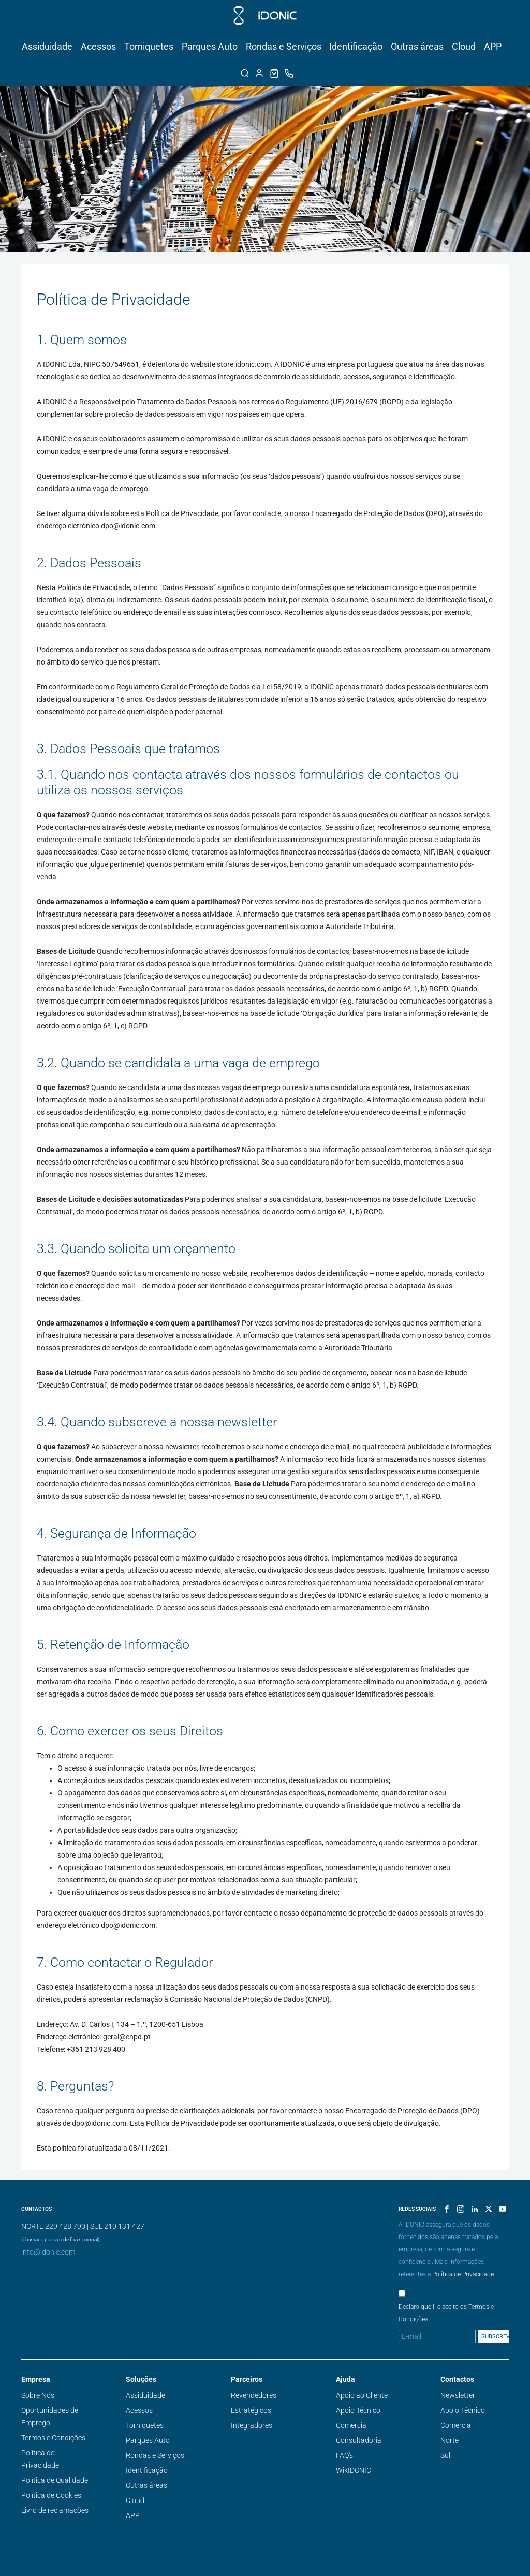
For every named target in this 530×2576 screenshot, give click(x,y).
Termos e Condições (53, 2438)
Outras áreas (417, 46)
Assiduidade (47, 46)
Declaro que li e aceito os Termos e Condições (446, 2313)
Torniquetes (148, 46)
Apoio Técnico (358, 2410)
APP (493, 46)
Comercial (352, 2425)
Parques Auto (210, 46)
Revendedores (253, 2395)
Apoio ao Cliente (362, 2395)
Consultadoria (358, 2440)
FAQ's (344, 2455)
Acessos (98, 46)
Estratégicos (251, 2410)
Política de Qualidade (54, 2480)
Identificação (355, 46)
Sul (445, 2455)
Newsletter (457, 2395)
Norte (449, 2440)
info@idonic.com (48, 2252)
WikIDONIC (353, 2470)
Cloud (464, 46)
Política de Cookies (51, 2495)
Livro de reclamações (55, 2510)
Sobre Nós (37, 2395)
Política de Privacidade (463, 2274)
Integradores (251, 2425)
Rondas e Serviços (283, 46)
